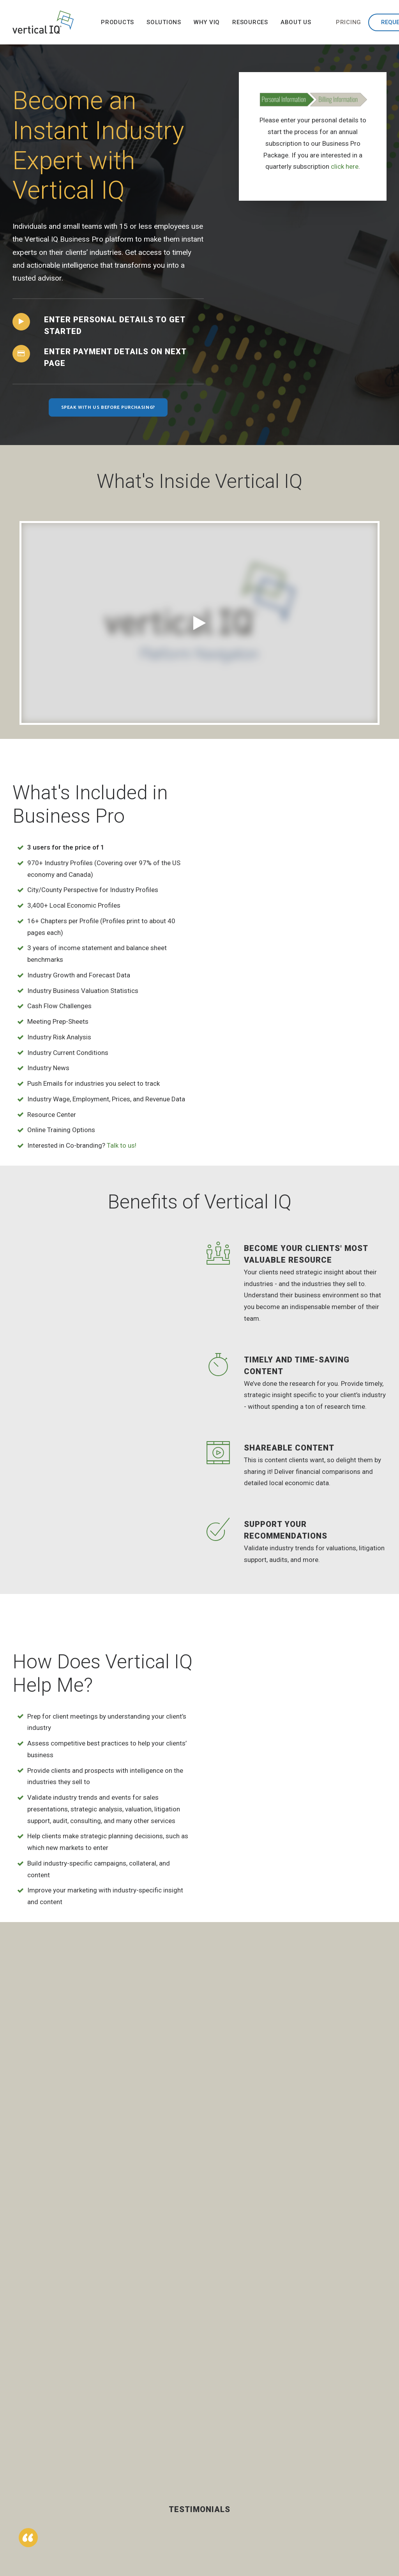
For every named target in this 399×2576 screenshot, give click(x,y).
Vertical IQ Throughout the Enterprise (227, 2486)
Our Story (334, 2424)
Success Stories (218, 2449)
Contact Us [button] (63, 2452)
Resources (250, 22)
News (328, 2437)
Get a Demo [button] (63, 2479)
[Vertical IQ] (43, 22)
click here (344, 166)
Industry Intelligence (222, 2428)
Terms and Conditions (335, 2508)
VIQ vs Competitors (223, 2511)
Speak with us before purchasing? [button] (108, 407)
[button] (21, 321)
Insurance (162, 2479)
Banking (159, 2437)
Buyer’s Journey (228, 2465)
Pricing (348, 22)
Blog (269, 2437)
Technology (164, 2512)
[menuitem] (117, 22)
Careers (332, 2475)
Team (328, 2449)
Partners (332, 2462)
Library (273, 2424)
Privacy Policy (339, 2491)
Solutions (164, 22)
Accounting (164, 2424)
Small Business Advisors (169, 2496)
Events (273, 2449)
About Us (296, 22)
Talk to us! (121, 1145)
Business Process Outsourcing (165, 2457)
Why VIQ (207, 22)
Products (117, 22)
